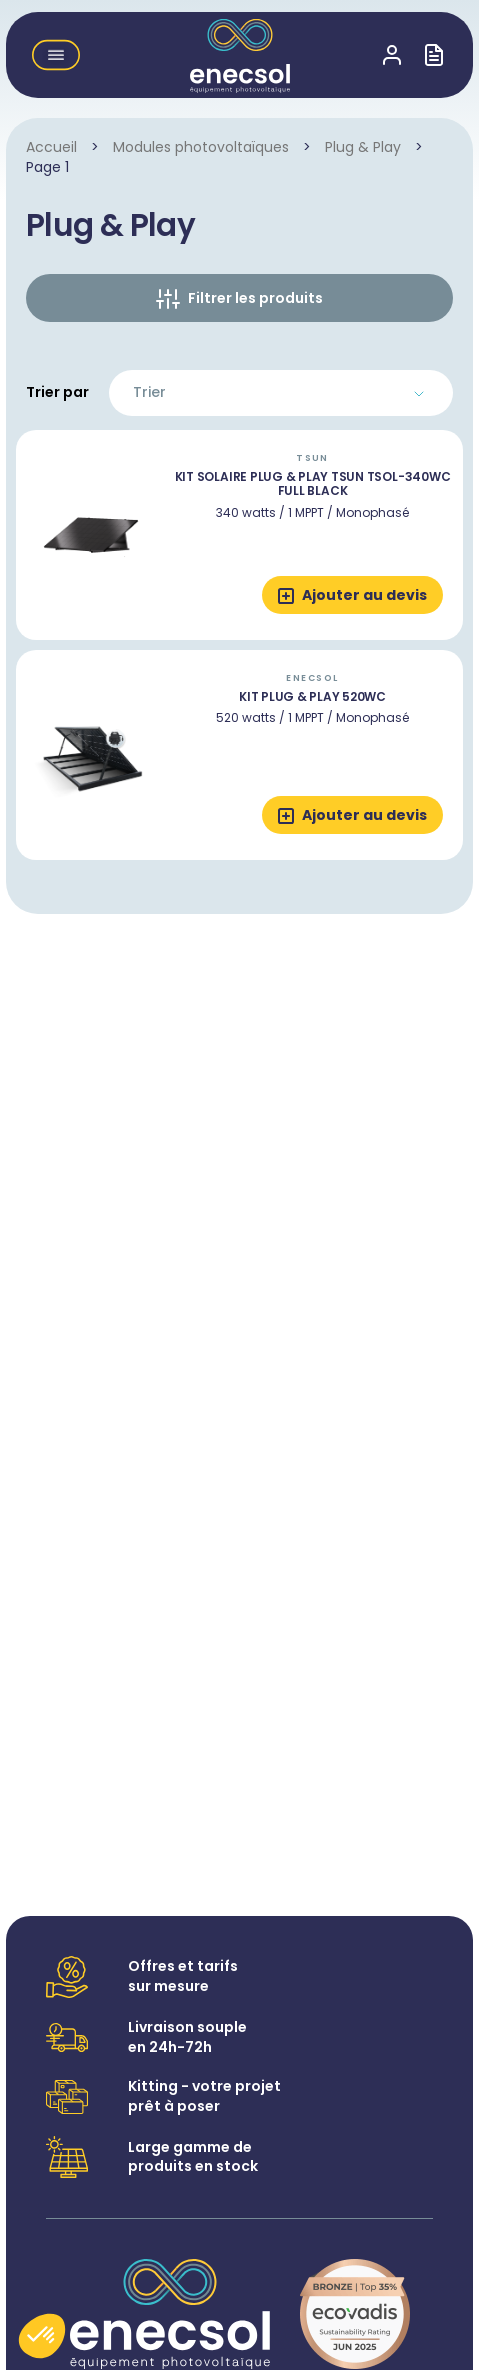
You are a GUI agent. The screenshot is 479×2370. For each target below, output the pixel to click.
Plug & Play (363, 147)
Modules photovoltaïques (201, 147)
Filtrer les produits (255, 298)
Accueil (51, 147)
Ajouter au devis (364, 595)
